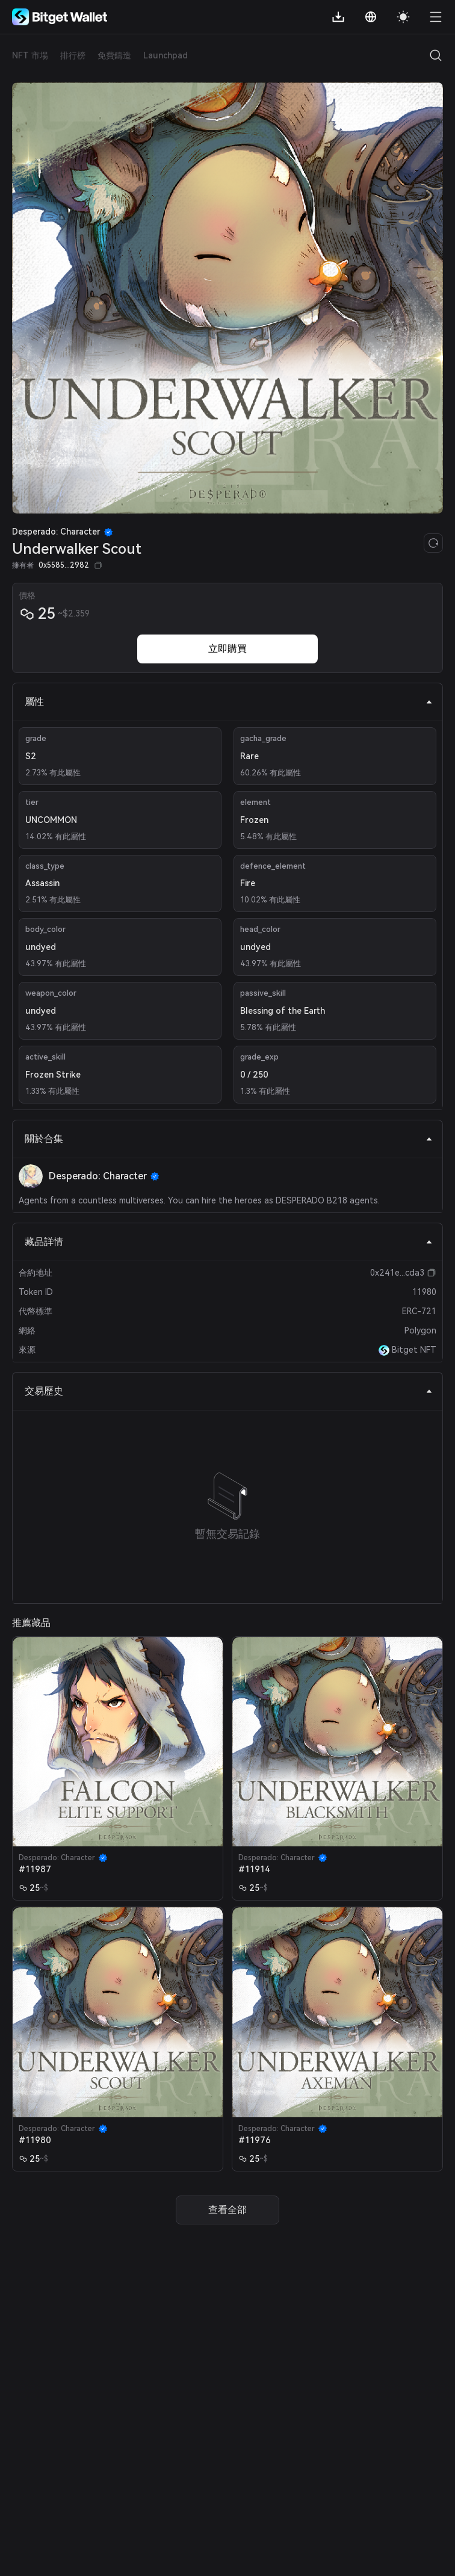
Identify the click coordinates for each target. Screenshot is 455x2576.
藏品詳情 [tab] (229, 1241)
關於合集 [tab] (229, 1138)
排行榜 (72, 55)
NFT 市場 (30, 55)
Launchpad (165, 55)
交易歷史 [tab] (229, 1391)
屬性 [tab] (229, 701)
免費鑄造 (114, 55)
